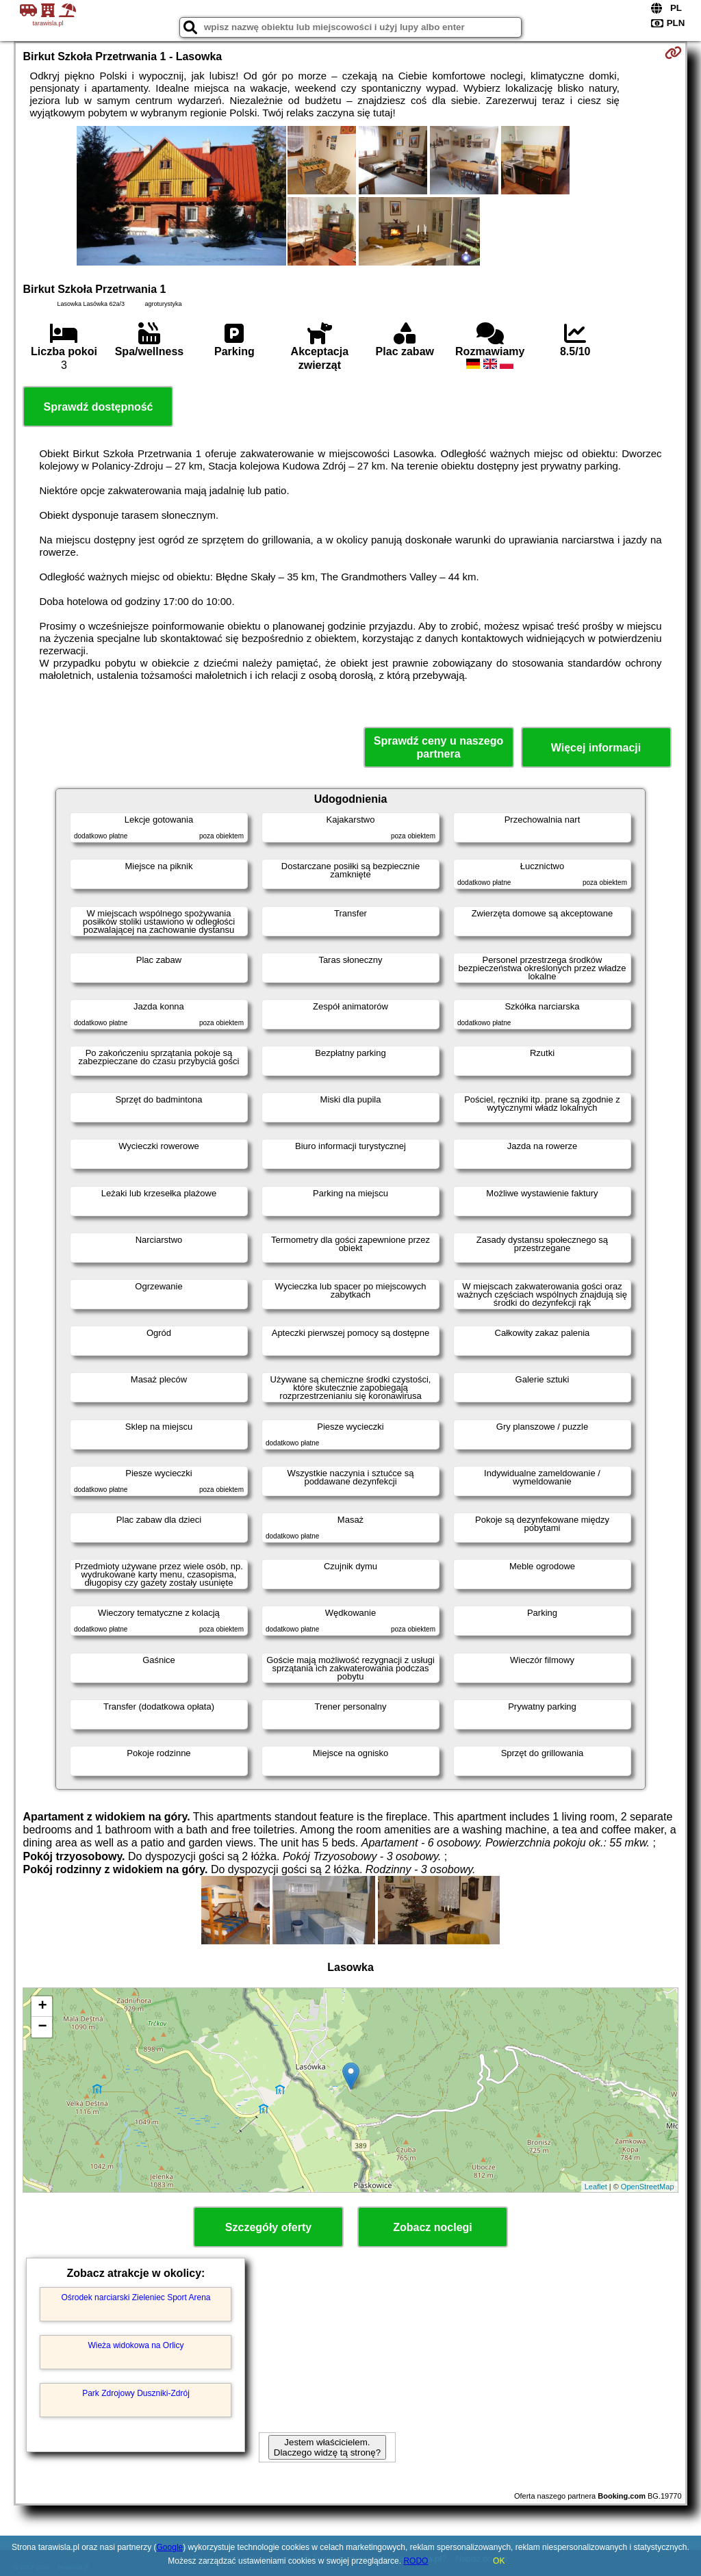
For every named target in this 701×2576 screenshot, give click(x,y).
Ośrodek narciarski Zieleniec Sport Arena (135, 2297)
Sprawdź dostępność (98, 407)
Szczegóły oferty (268, 2227)
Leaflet (596, 2186)
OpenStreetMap (647, 2186)
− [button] (42, 2027)
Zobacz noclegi (432, 2227)
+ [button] (42, 2006)
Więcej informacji (596, 748)
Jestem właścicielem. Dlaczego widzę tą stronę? (327, 2447)
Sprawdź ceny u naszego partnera (438, 747)
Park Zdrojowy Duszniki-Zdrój (136, 2393)
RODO (415, 2561)
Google (170, 2547)
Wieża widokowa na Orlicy (135, 2345)
